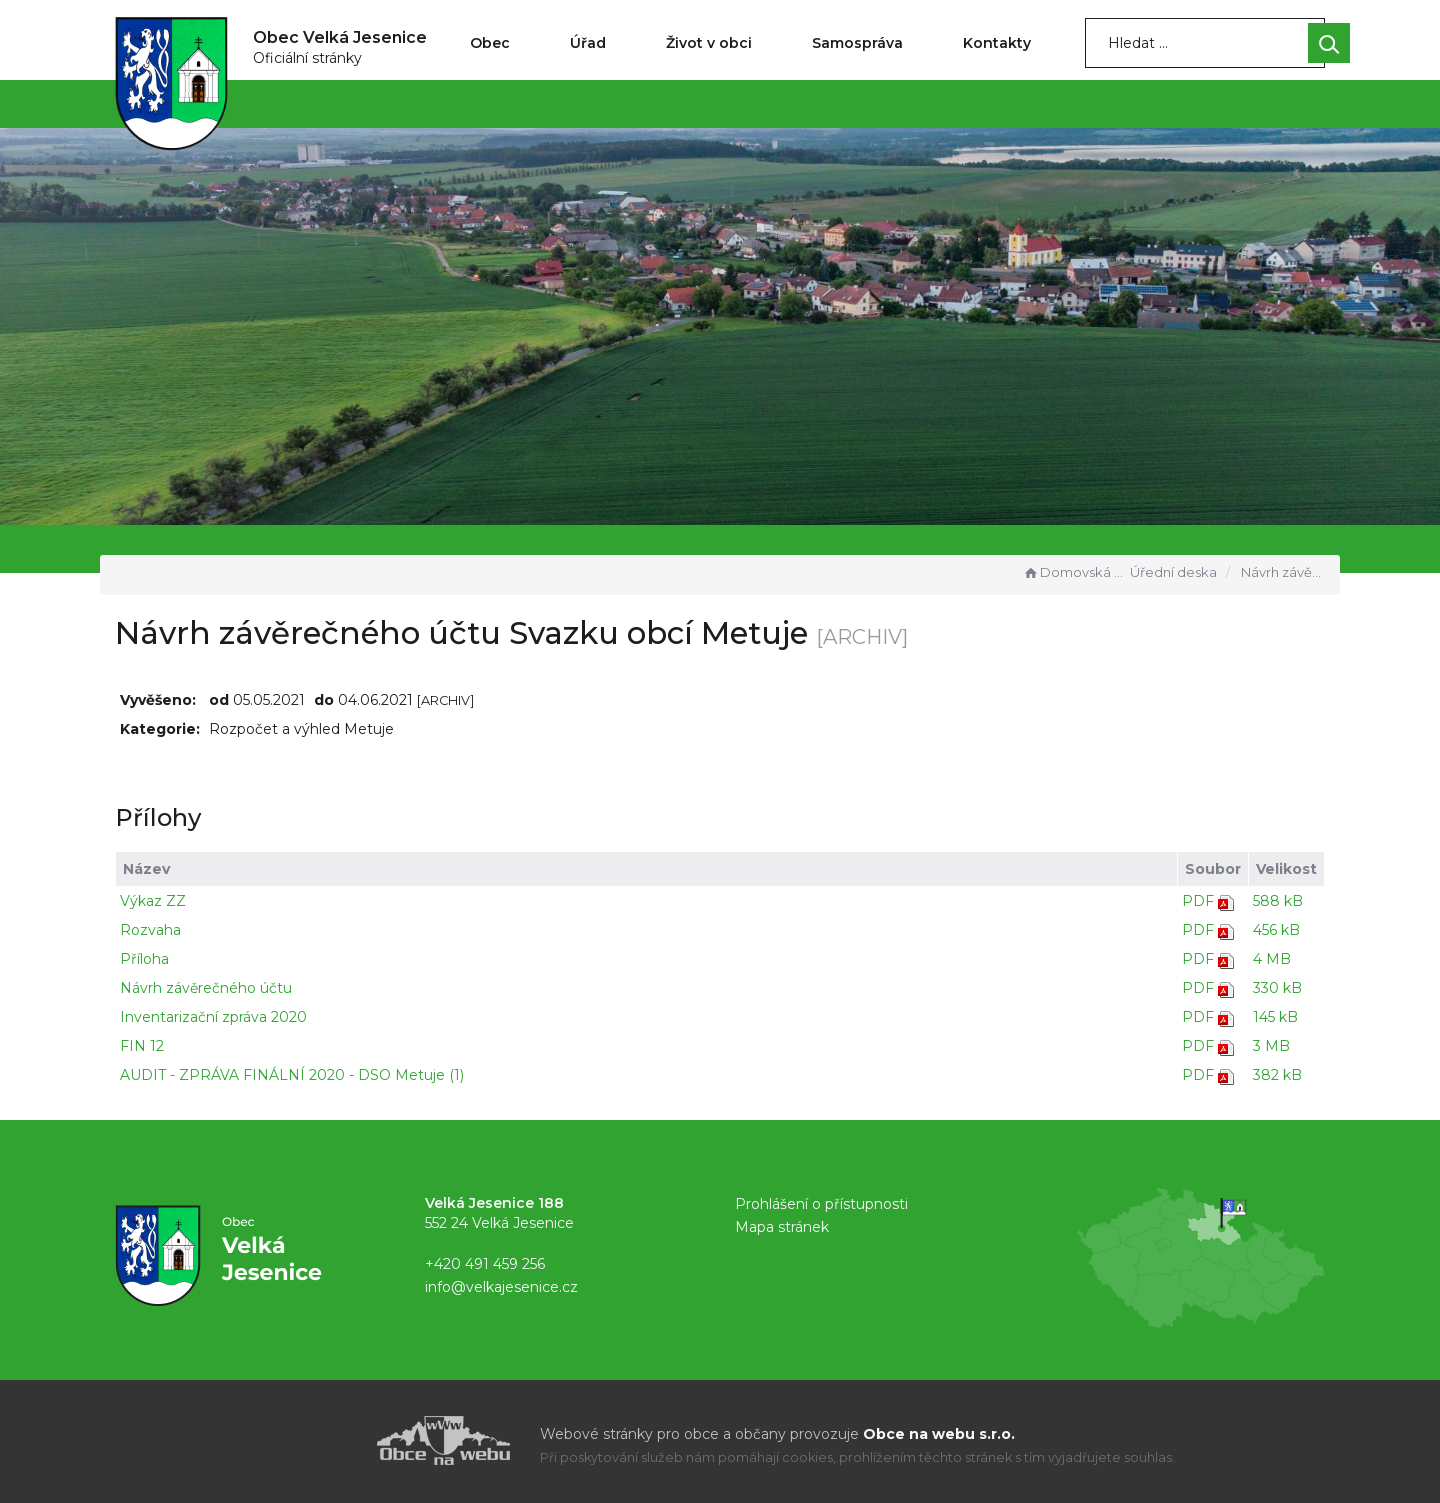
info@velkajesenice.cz (501, 1287)
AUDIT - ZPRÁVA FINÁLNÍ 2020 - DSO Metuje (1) (292, 1075)
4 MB (1272, 959)
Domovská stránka (1074, 572)
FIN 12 (142, 1046)
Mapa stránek (782, 1227)
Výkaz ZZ (153, 901)
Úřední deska (1173, 572)
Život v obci (709, 43)
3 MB (1271, 1046)
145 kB (1275, 1017)
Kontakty (997, 43)
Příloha (144, 959)
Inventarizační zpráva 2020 (213, 1017)
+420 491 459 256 (485, 1264)
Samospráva (857, 43)
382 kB (1277, 1075)
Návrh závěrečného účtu (206, 988)
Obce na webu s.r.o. (939, 1434)
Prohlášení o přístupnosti (821, 1204)
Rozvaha (150, 930)
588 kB (1278, 901)
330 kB (1277, 988)
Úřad (588, 43)
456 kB (1276, 930)
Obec (490, 43)
